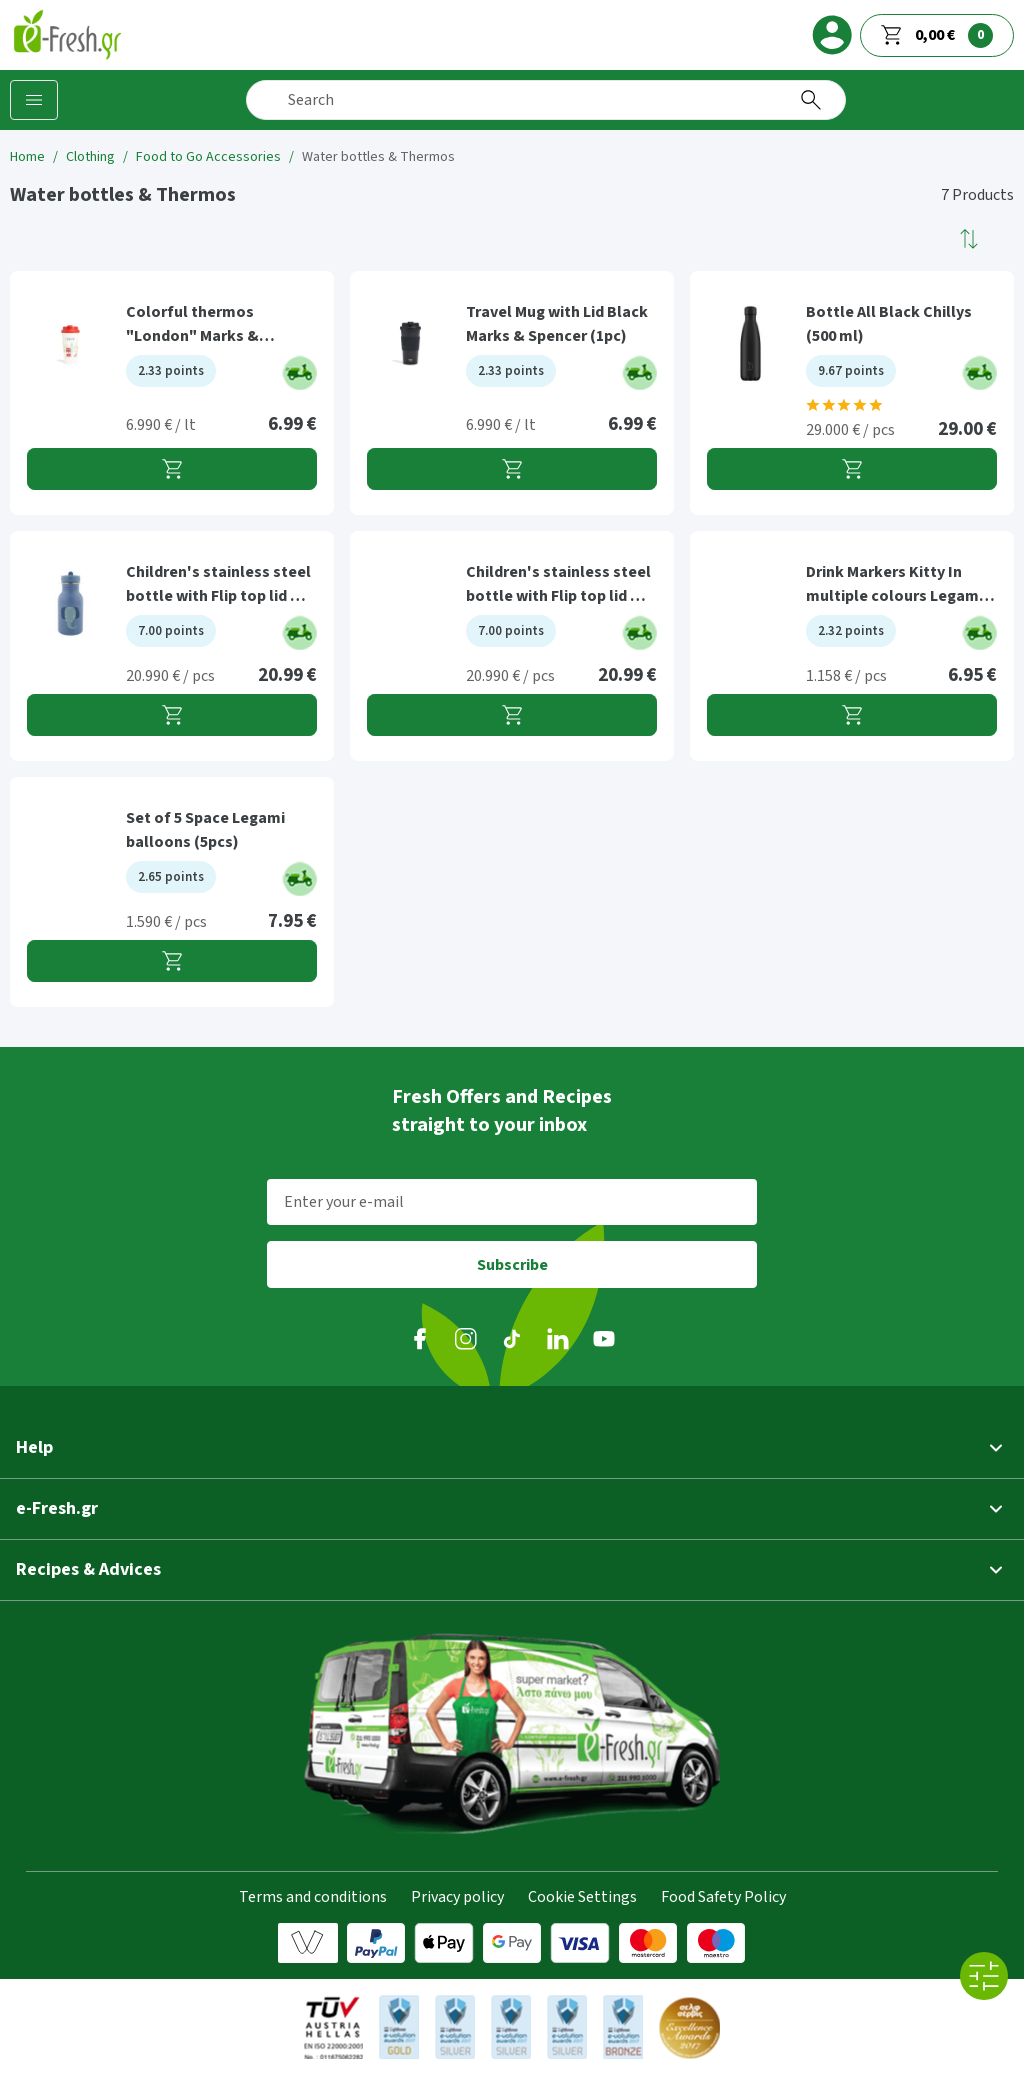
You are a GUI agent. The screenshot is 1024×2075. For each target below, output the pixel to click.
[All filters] (984, 1976)
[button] (970, 239)
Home (27, 157)
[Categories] (34, 100)
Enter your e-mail (344, 1202)
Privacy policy (457, 1897)
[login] (832, 35)
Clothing (90, 157)
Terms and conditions (313, 1897)
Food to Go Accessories (208, 157)
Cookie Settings (582, 1897)
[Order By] (970, 239)
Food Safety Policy (723, 1897)
